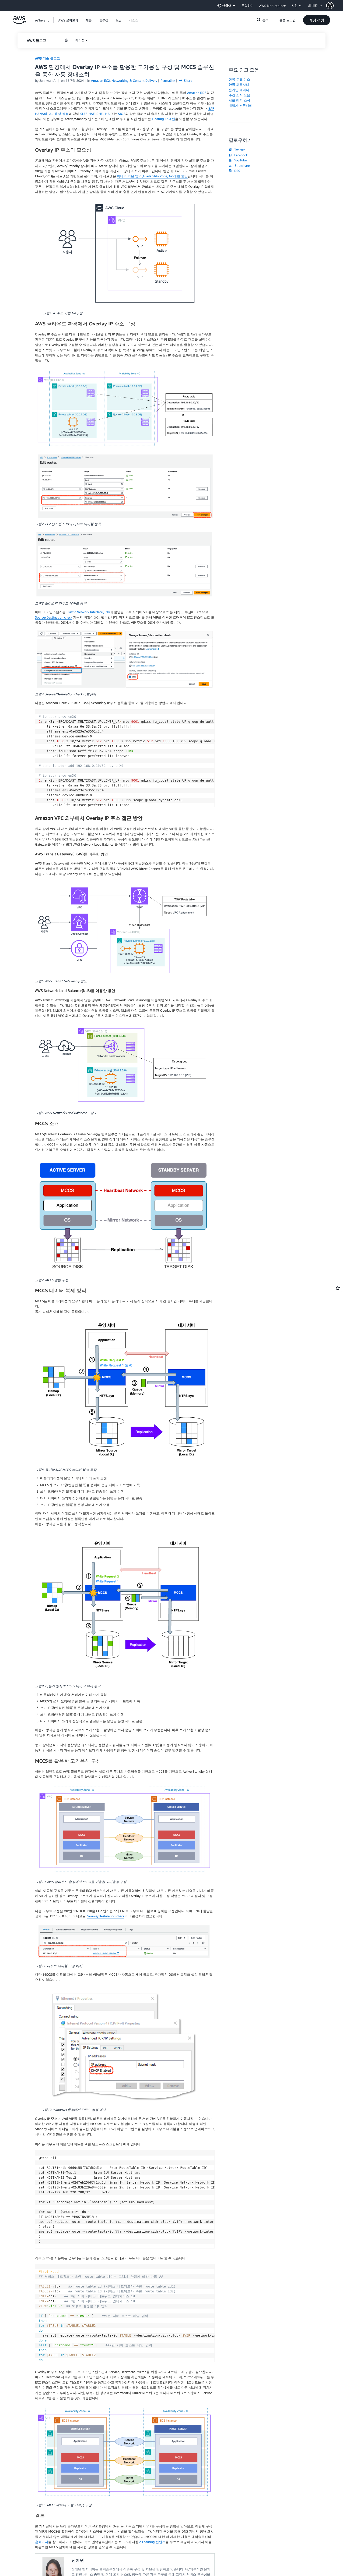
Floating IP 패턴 (163, 119)
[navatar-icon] (330, 5)
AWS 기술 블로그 (47, 58)
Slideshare (239, 165)
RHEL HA (103, 114)
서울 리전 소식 (239, 100)
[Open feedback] (338, 1288)
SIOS (121, 114)
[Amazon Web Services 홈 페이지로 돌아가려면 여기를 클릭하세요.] (19, 23)
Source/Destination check (53, 617)
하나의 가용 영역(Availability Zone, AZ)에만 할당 (152, 176)
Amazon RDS (196, 93)
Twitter (237, 150)
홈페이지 (41, 2542)
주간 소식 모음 (239, 95)
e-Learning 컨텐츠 (152, 2542)
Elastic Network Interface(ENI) (88, 612)
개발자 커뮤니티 (240, 105)
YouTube (238, 160)
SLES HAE (87, 114)
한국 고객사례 (239, 84)
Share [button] (185, 80)
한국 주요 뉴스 (239, 79)
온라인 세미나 (239, 90)
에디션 (79, 40)
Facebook (238, 155)
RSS (234, 171)
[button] (334, 5)
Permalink (168, 80)
